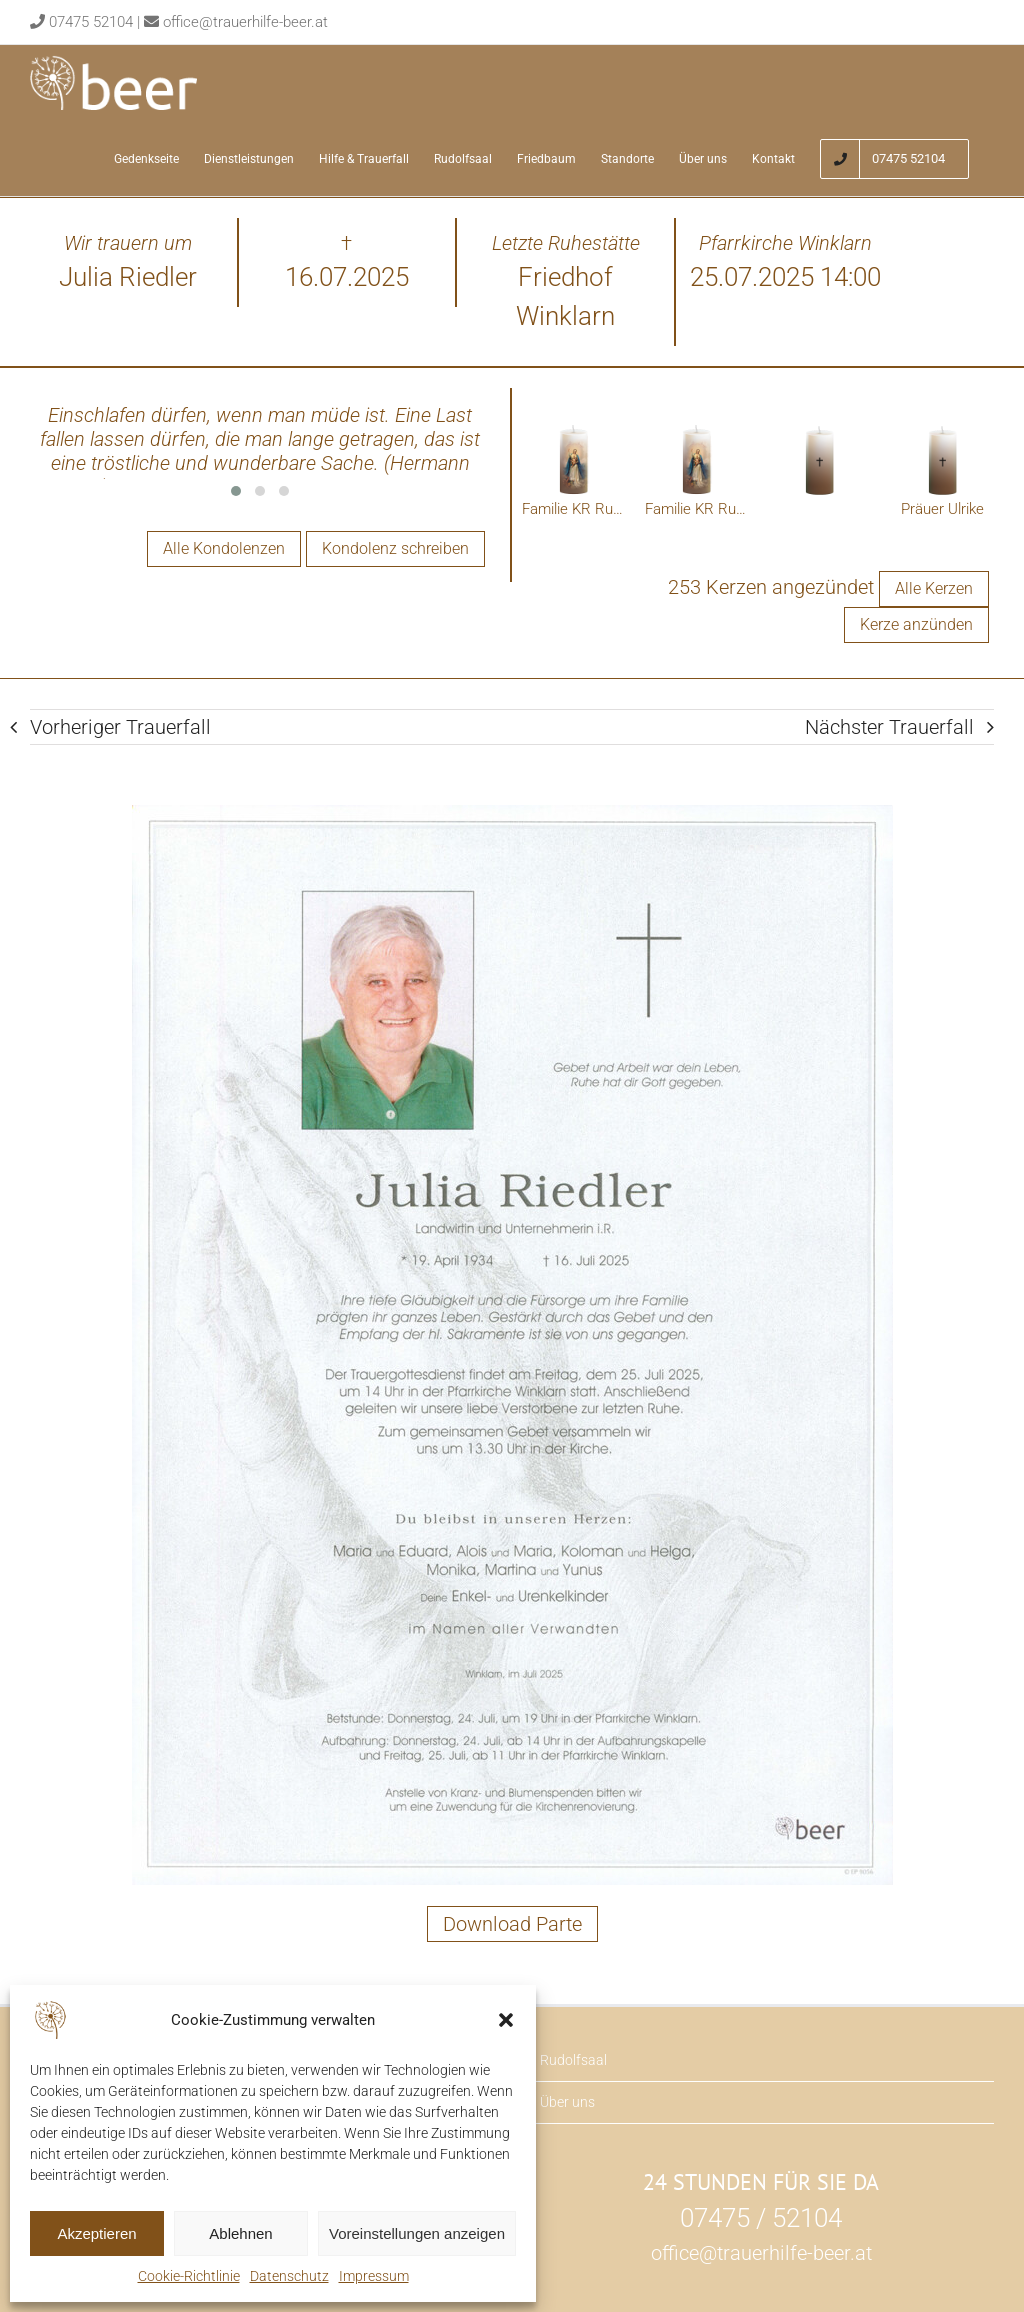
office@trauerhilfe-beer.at (245, 22)
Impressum (374, 2276)
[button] (506, 2020)
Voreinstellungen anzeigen (417, 2233)
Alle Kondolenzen (224, 548)
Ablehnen (240, 2233)
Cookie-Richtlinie (189, 2276)
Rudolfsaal (573, 2061)
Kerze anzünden (916, 625)
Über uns (567, 2103)
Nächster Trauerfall (889, 728)
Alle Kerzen (934, 589)
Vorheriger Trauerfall (120, 728)
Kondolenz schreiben (395, 548)
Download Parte (512, 1925)
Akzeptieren (96, 2233)
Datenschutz (289, 2276)
